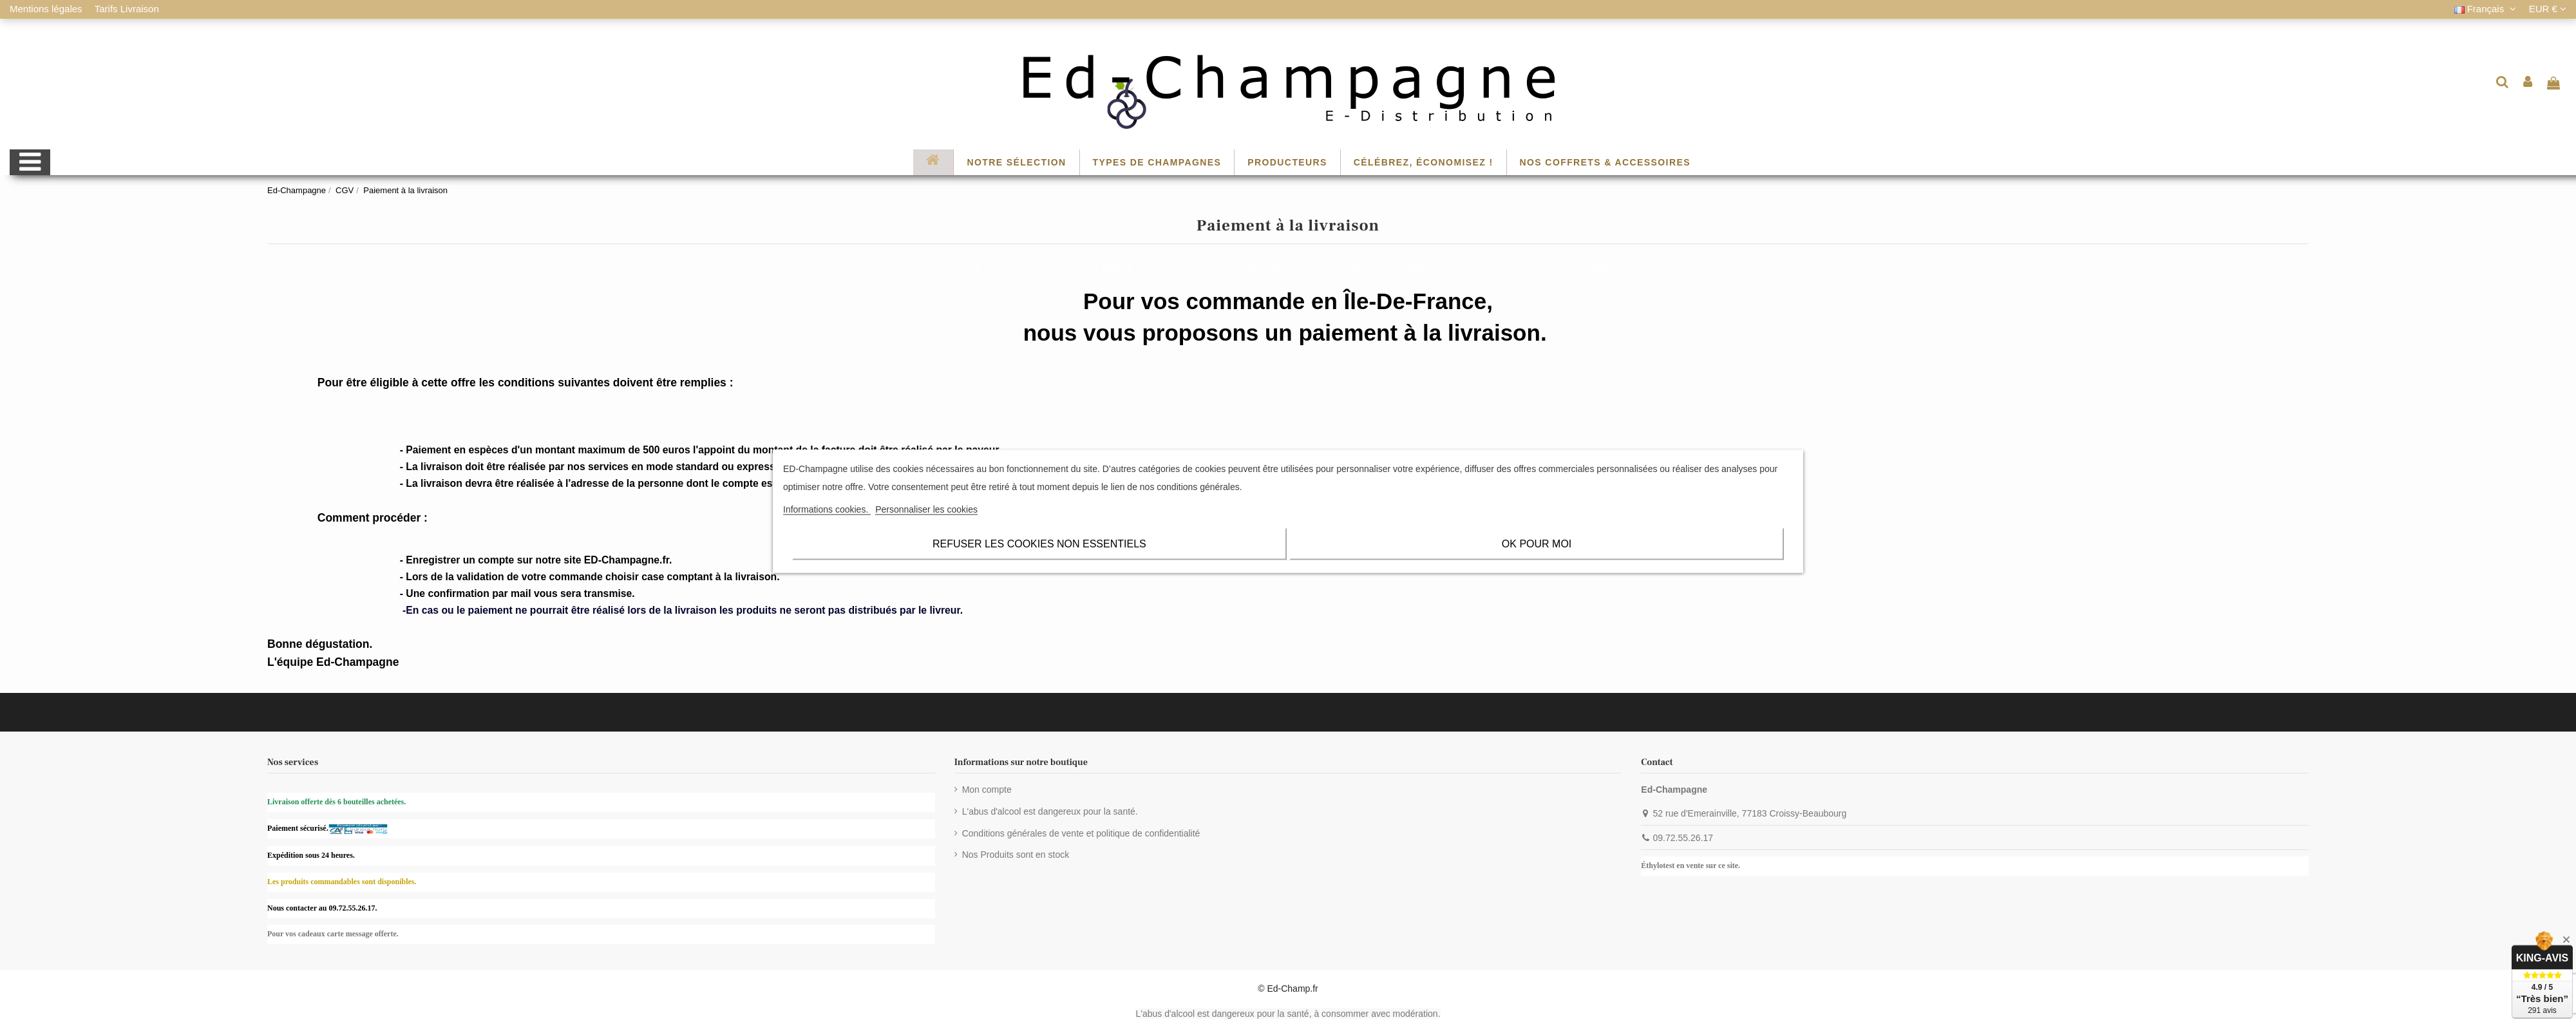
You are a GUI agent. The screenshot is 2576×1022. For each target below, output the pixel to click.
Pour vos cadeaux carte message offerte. (333, 933)
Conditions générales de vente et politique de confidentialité (1081, 833)
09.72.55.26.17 (1683, 838)
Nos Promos (1031, 268)
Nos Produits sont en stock (1016, 854)
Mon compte (987, 789)
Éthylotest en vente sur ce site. (1690, 865)
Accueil (965, 268)
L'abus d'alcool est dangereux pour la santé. (1050, 811)
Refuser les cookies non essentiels (1039, 543)
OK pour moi (1536, 543)
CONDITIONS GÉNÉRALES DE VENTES (1283, 268)
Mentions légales (47, 8)
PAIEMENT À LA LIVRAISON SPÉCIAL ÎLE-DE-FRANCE (1508, 268)
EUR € (2547, 8)
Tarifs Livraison (127, 8)
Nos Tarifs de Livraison (1127, 268)
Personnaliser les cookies (926, 509)
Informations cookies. (827, 509)
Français (2486, 8)
